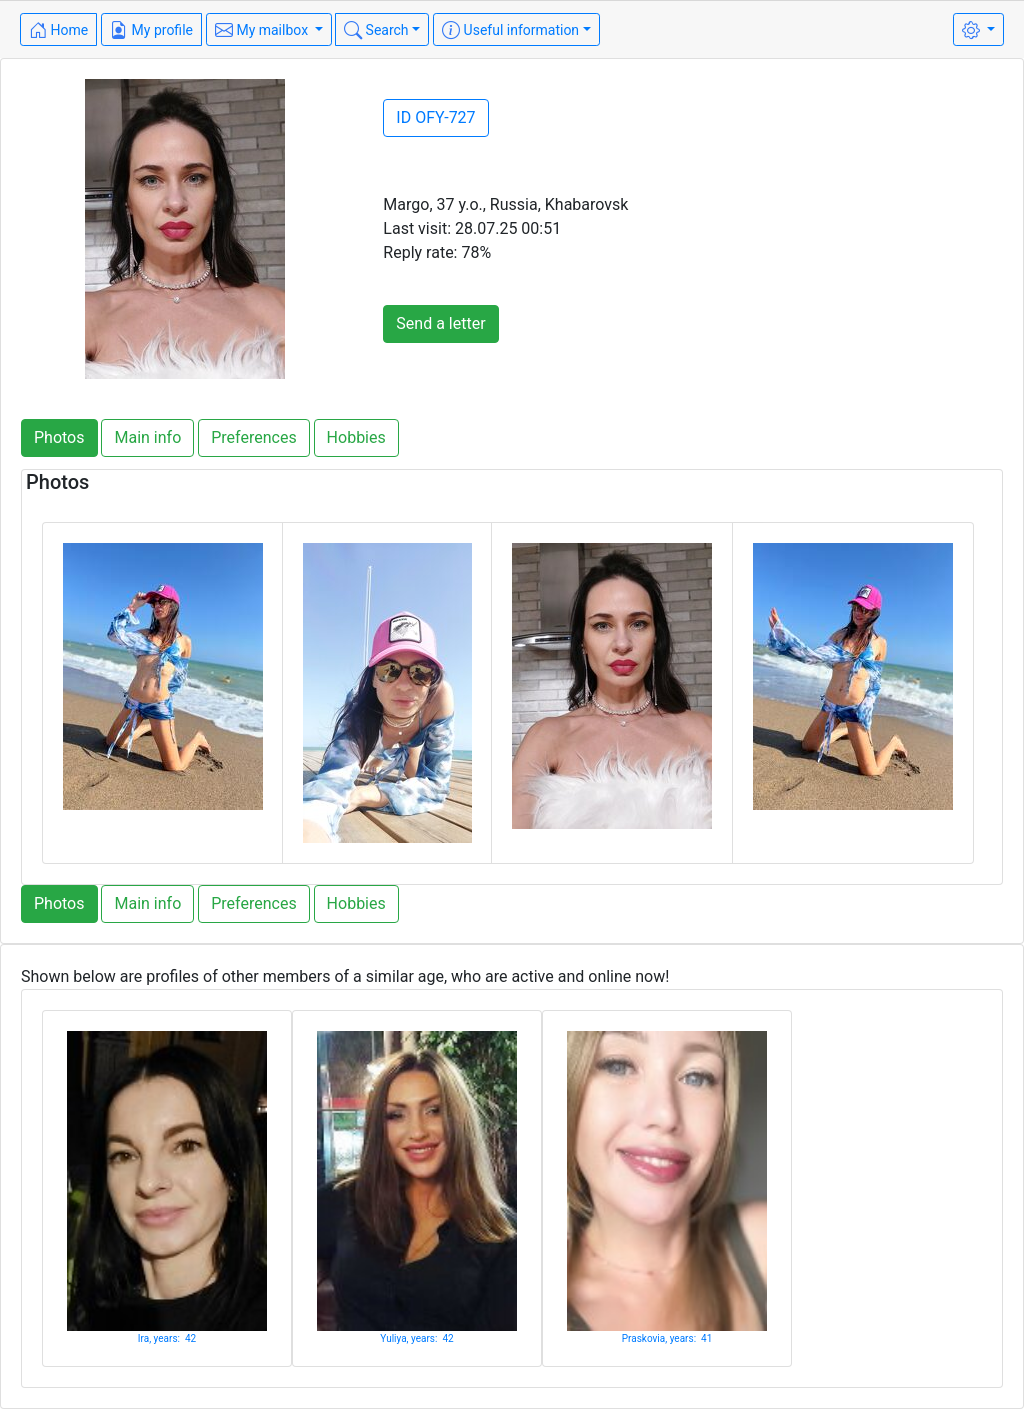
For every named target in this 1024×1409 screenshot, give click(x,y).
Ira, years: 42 (167, 1338)
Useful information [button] (510, 30)
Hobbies (356, 437)
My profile (151, 30)
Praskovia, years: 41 (667, 1338)
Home (58, 30)
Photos (59, 437)
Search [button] (376, 30)
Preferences (253, 437)
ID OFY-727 (435, 117)
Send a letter (440, 323)
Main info (147, 437)
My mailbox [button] (263, 30)
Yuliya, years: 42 (416, 1338)
